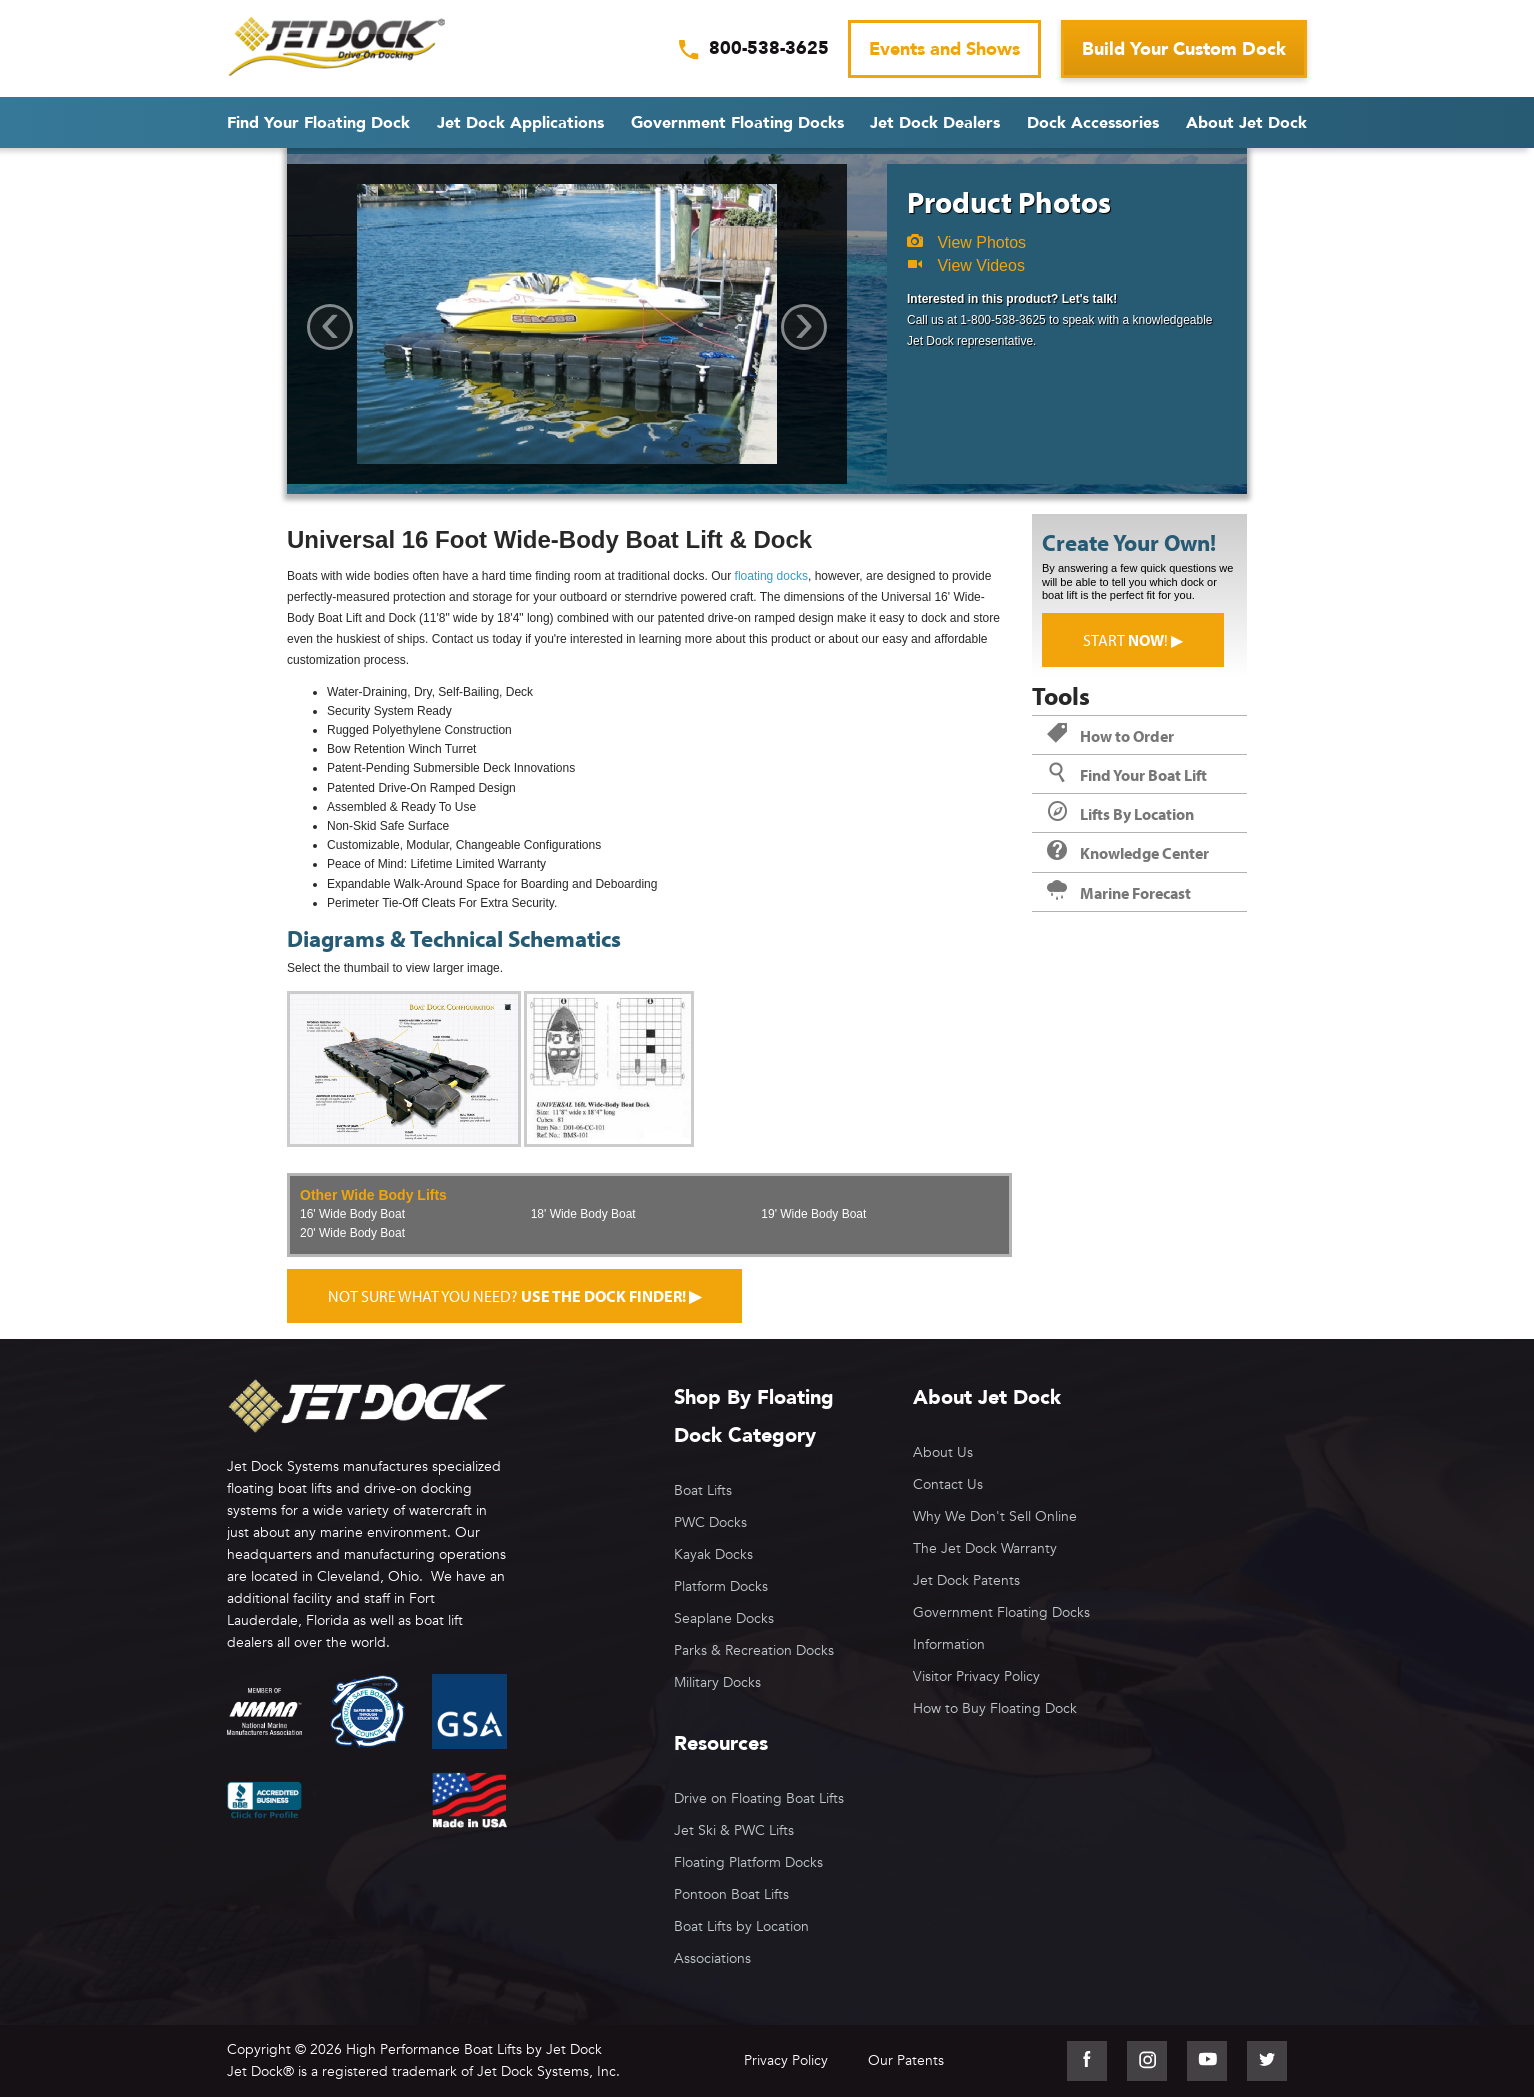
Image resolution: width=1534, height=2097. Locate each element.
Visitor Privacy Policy (976, 1676)
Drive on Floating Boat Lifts (759, 1798)
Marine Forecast (1119, 893)
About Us (943, 1452)
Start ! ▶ (1133, 640)
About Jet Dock (1246, 123)
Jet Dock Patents (966, 1580)
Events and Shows (944, 49)
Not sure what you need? (514, 1296)
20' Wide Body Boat (352, 1233)
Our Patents (906, 2060)
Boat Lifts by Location (741, 1926)
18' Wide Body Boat (583, 1214)
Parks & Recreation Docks (754, 1650)
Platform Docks (721, 1586)
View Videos (966, 265)
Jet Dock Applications (520, 123)
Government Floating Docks (737, 123)
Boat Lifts (703, 1490)
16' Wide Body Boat (352, 1214)
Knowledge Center (1128, 853)
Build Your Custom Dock (1184, 49)
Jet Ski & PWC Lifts (734, 1830)
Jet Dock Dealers (935, 123)
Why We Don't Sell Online (995, 1516)
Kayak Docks (713, 1554)
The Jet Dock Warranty (985, 1548)
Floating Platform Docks (748, 1862)
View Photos (966, 242)
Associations (712, 1958)
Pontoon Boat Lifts (731, 1894)
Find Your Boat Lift (1127, 775)
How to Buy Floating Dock (995, 1708)
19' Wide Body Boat (813, 1214)
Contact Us (948, 1484)
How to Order (1110, 736)
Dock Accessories (1093, 123)
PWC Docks (710, 1522)
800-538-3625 (769, 49)
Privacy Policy (786, 2060)
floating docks (771, 576)
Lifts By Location (1120, 814)
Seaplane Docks (724, 1618)
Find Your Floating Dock (318, 123)
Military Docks (717, 1682)
